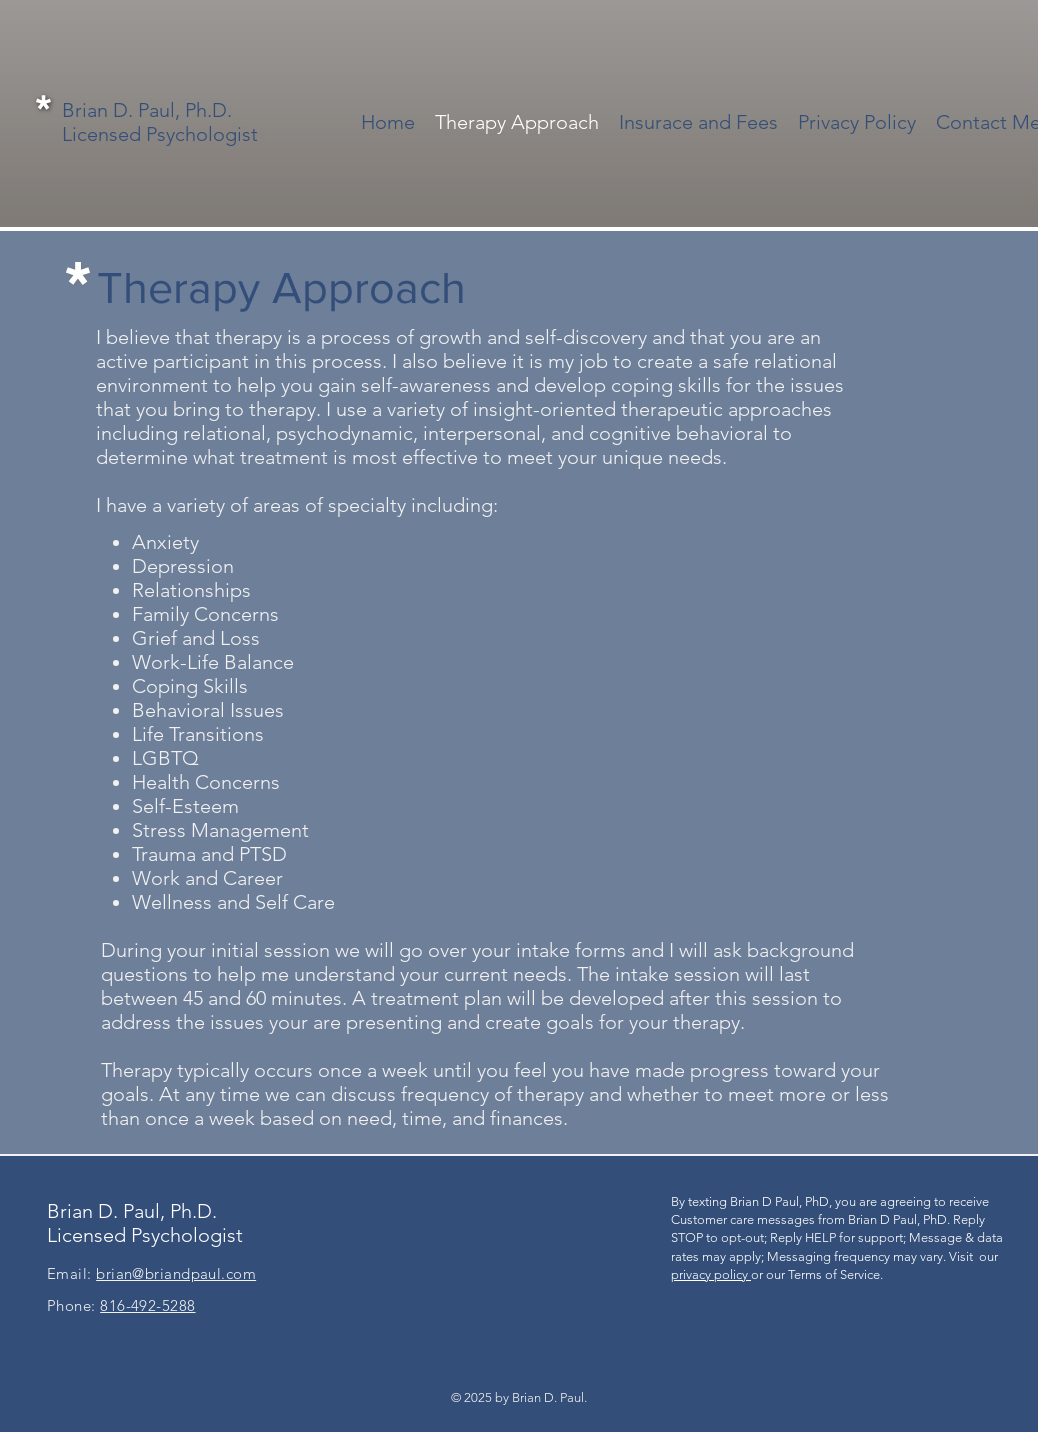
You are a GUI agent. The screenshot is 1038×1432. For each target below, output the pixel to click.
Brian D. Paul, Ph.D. (147, 110)
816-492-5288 (147, 1305)
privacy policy (711, 1274)
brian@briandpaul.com (176, 1273)
